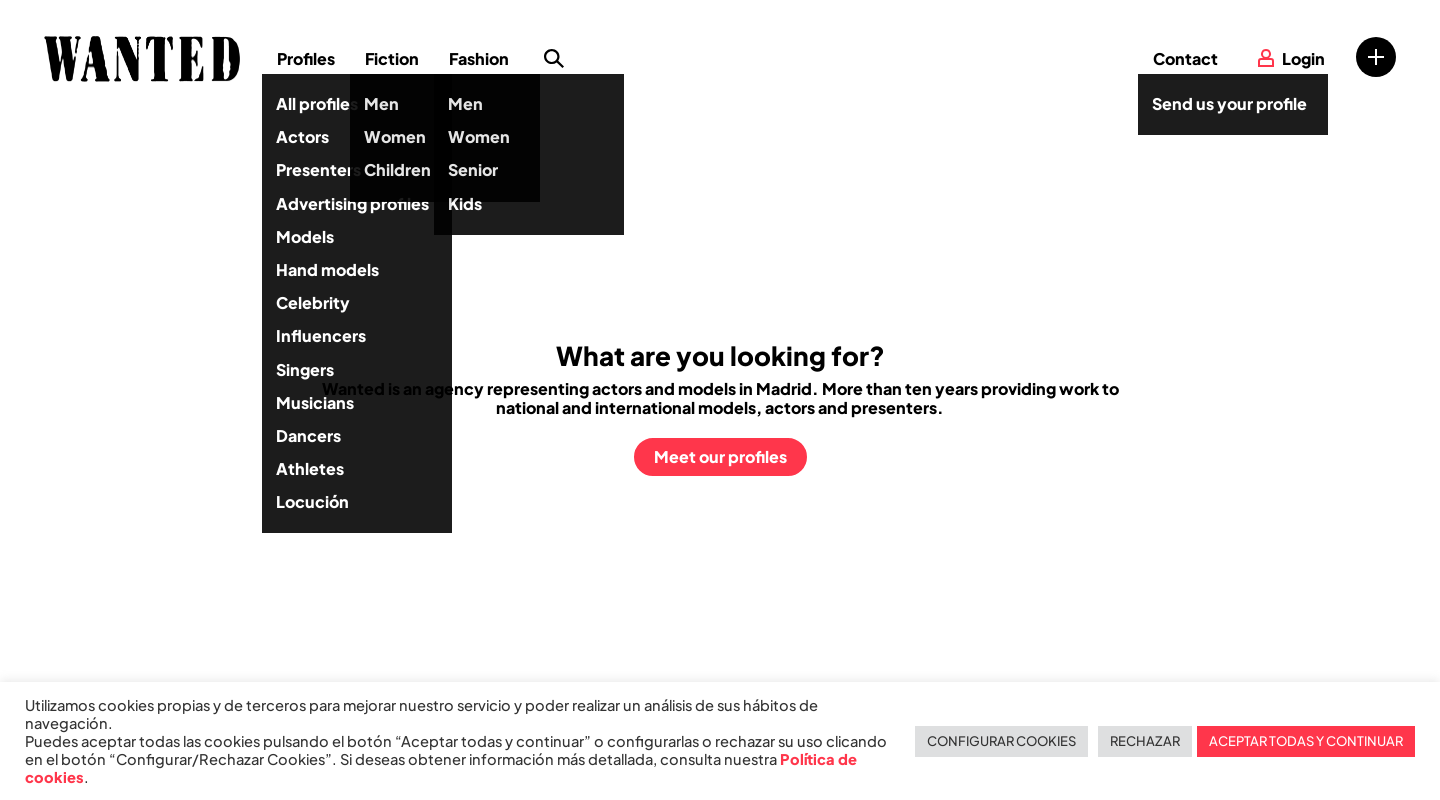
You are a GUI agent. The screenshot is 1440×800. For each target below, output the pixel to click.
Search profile (554, 59)
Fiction (392, 58)
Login (1303, 58)
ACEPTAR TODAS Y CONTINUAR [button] (1306, 741)
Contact (1185, 58)
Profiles (306, 58)
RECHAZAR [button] (1145, 741)
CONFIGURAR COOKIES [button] (1001, 741)
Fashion (479, 58)
